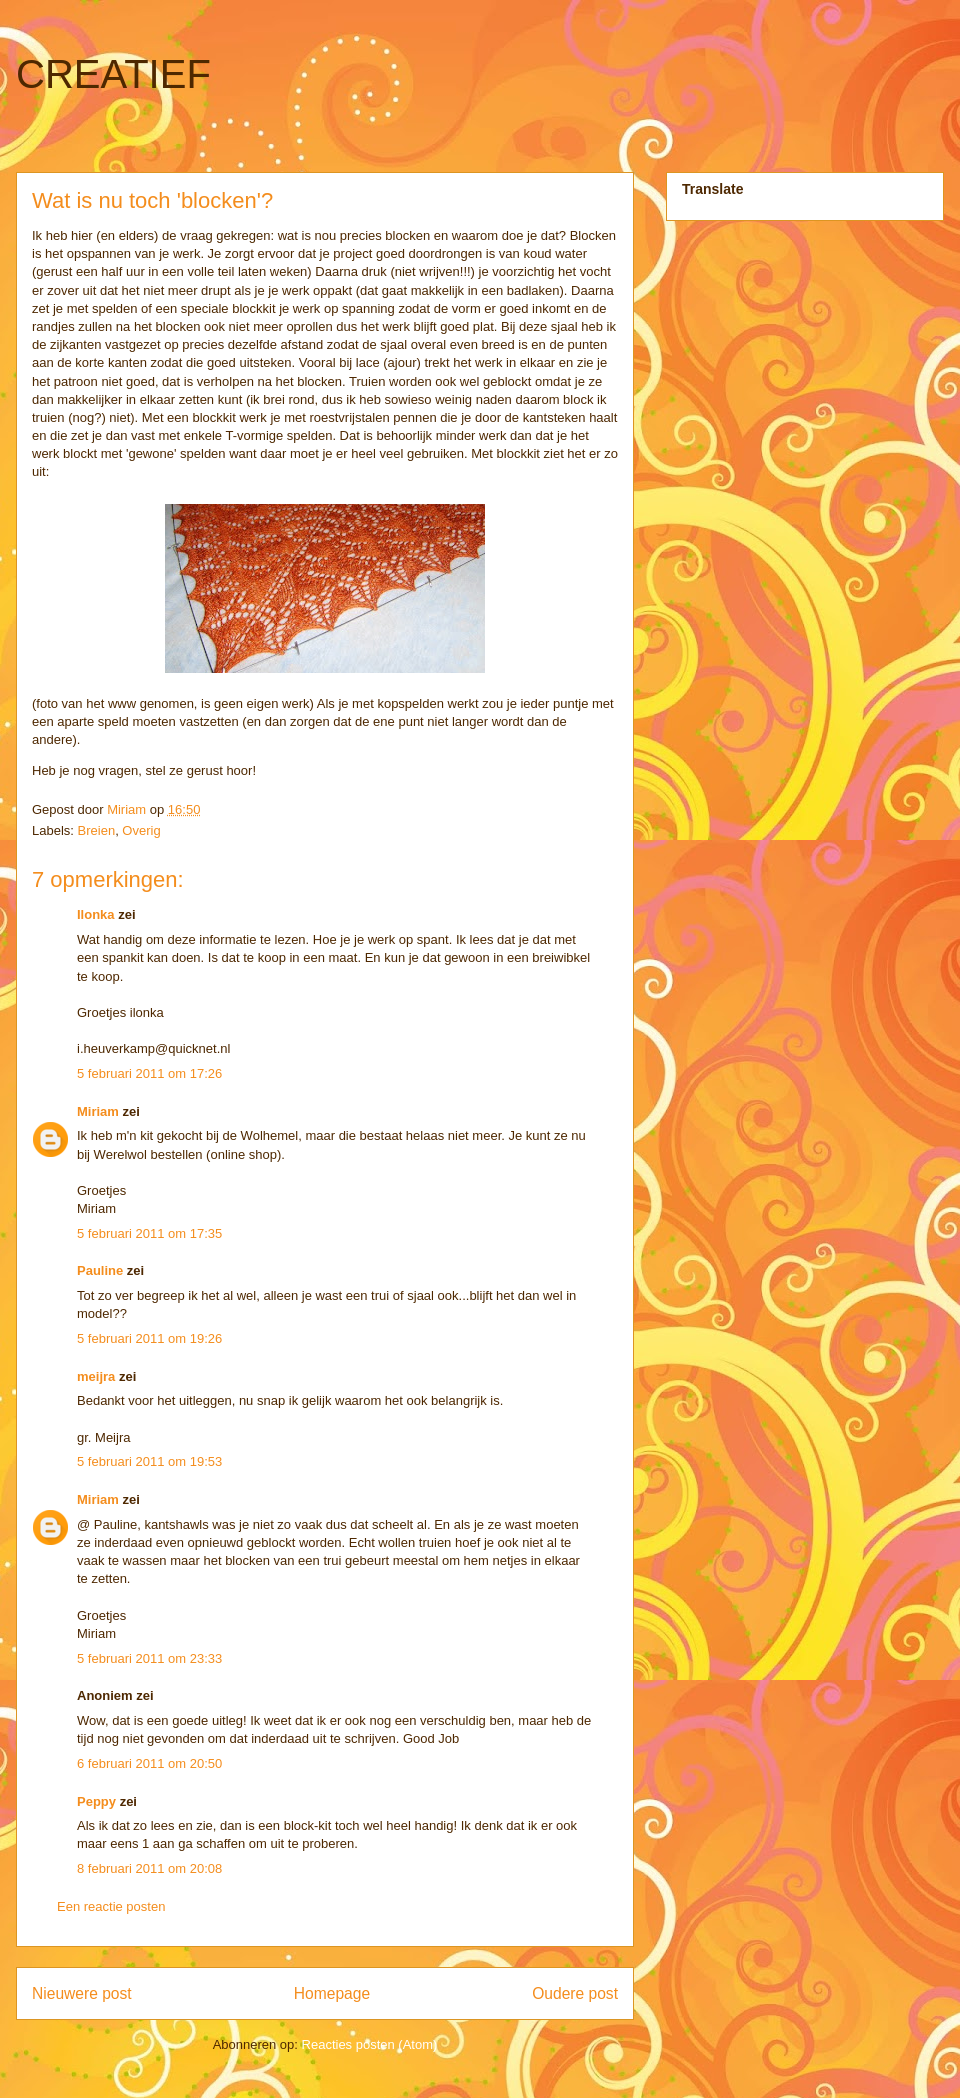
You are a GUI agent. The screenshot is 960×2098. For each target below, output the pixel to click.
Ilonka (96, 914)
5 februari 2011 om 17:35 (149, 1233)
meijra (96, 1376)
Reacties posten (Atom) (370, 2044)
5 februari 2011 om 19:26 (149, 1338)
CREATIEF (113, 74)
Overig (141, 830)
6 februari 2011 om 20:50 (149, 1763)
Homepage (332, 1993)
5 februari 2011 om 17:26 (149, 1073)
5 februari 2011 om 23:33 (149, 1658)
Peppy (96, 1801)
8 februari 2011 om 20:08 (149, 1868)
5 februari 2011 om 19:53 (149, 1461)
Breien (97, 830)
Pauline (100, 1270)
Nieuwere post (82, 1993)
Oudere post (575, 1993)
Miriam (98, 1111)
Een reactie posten (111, 1906)
